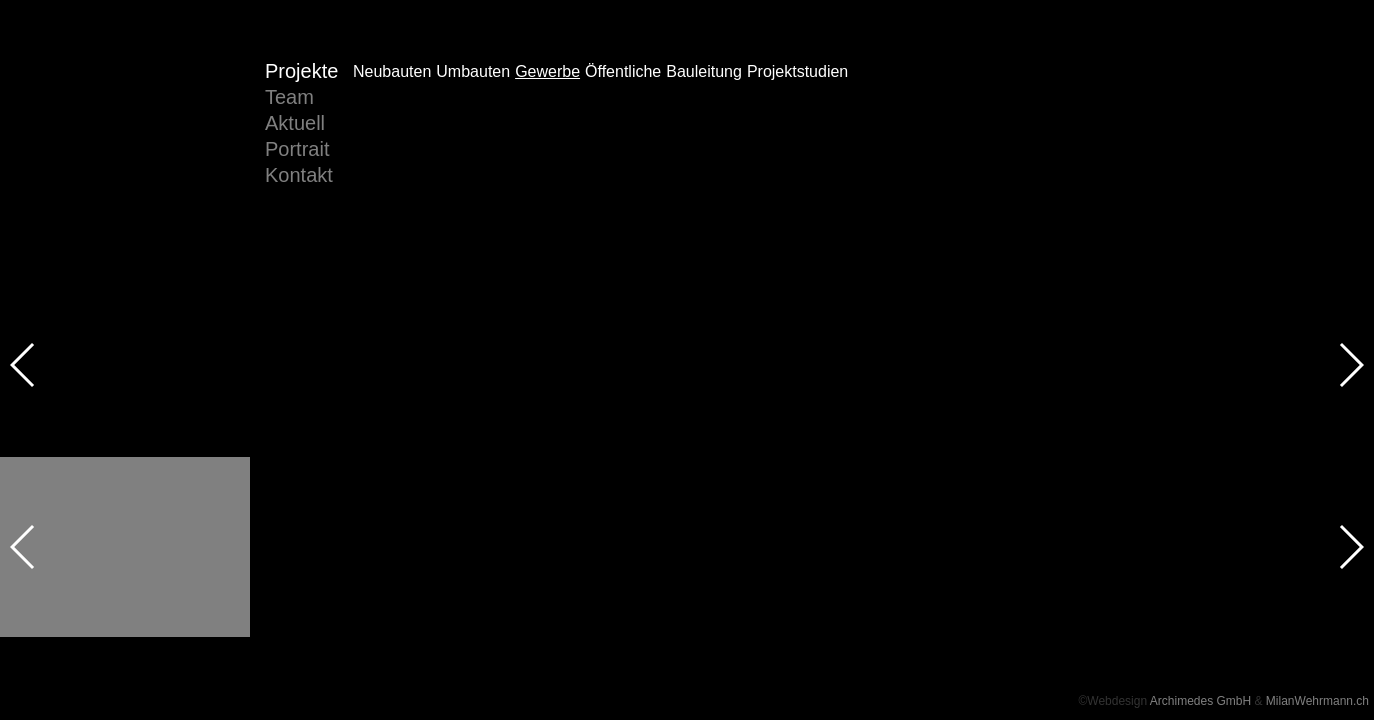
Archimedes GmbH (1200, 701)
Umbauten (473, 123)
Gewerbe (547, 123)
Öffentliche (623, 123)
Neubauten (392, 123)
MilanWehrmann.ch (1317, 701)
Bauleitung (704, 123)
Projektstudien (797, 123)
